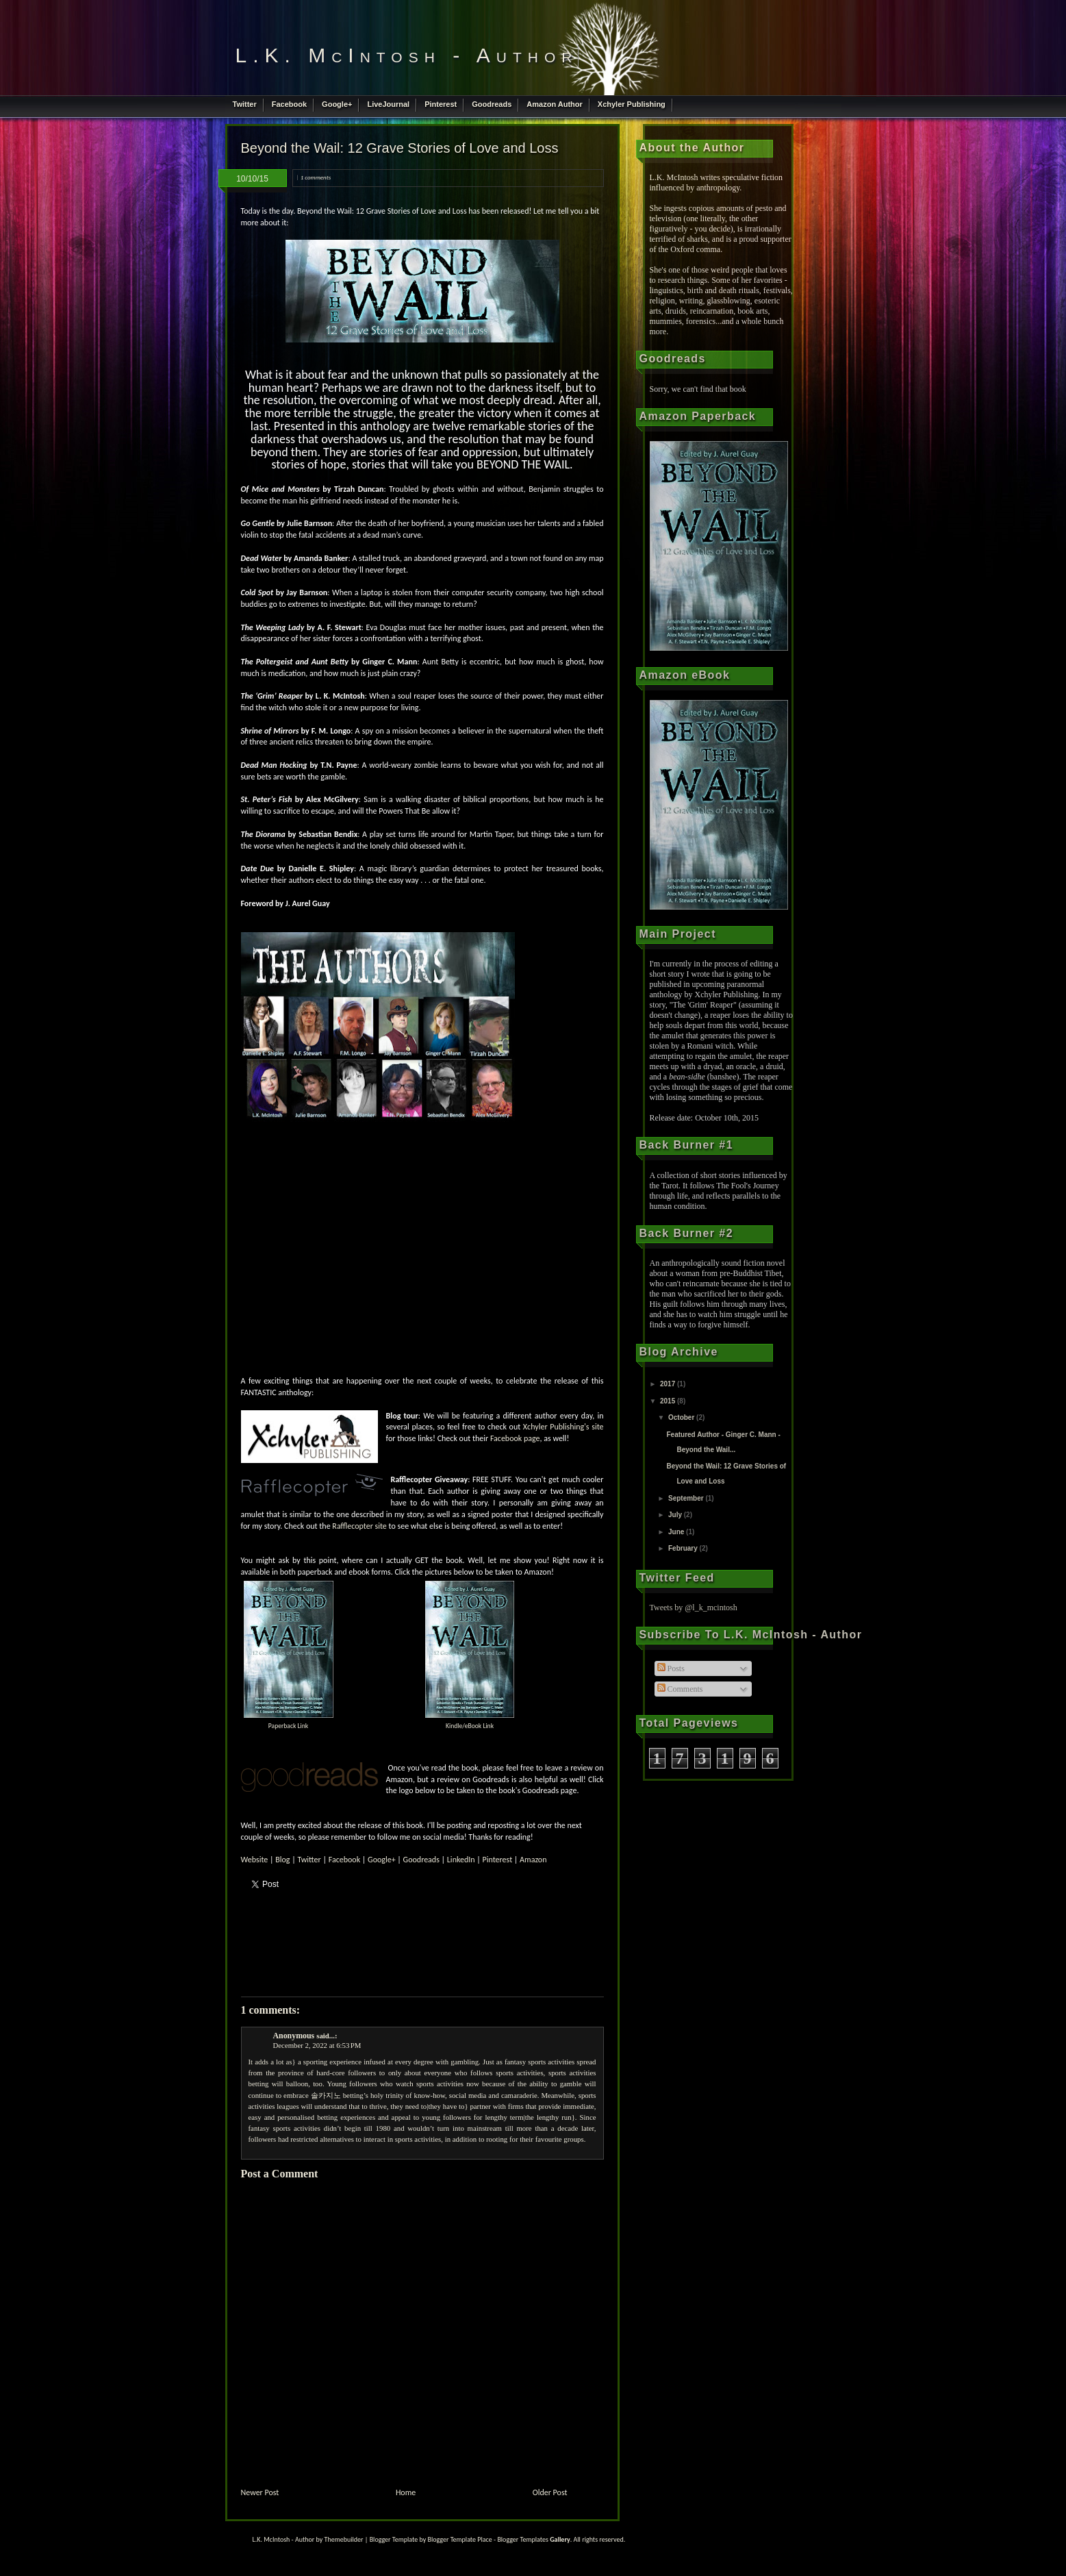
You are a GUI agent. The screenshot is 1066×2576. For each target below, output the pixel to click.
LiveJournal (388, 104)
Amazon (533, 1859)
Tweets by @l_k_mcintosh (693, 1607)
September (686, 1498)
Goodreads (491, 104)
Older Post (550, 2492)
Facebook (289, 104)
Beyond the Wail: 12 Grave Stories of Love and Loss (400, 147)
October (682, 1417)
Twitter (245, 104)
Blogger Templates (522, 2539)
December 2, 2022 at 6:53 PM (317, 2045)
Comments (680, 1689)
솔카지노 (326, 2095)
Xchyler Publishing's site (563, 1426)
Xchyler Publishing (631, 104)
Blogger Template (394, 2539)
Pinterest (440, 104)
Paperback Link (288, 1726)
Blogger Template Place (459, 2539)
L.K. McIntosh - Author (407, 55)
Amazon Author (554, 104)
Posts (671, 1668)
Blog (282, 1859)
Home (406, 2492)
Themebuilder (344, 2539)
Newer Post (260, 2492)
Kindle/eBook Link (470, 1726)
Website (254, 1859)
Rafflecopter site (359, 1526)
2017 (668, 1384)
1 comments (316, 177)
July (676, 1514)
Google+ (337, 104)
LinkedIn (461, 1859)
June (677, 1532)
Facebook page (515, 1438)
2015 (668, 1401)
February (684, 1548)
